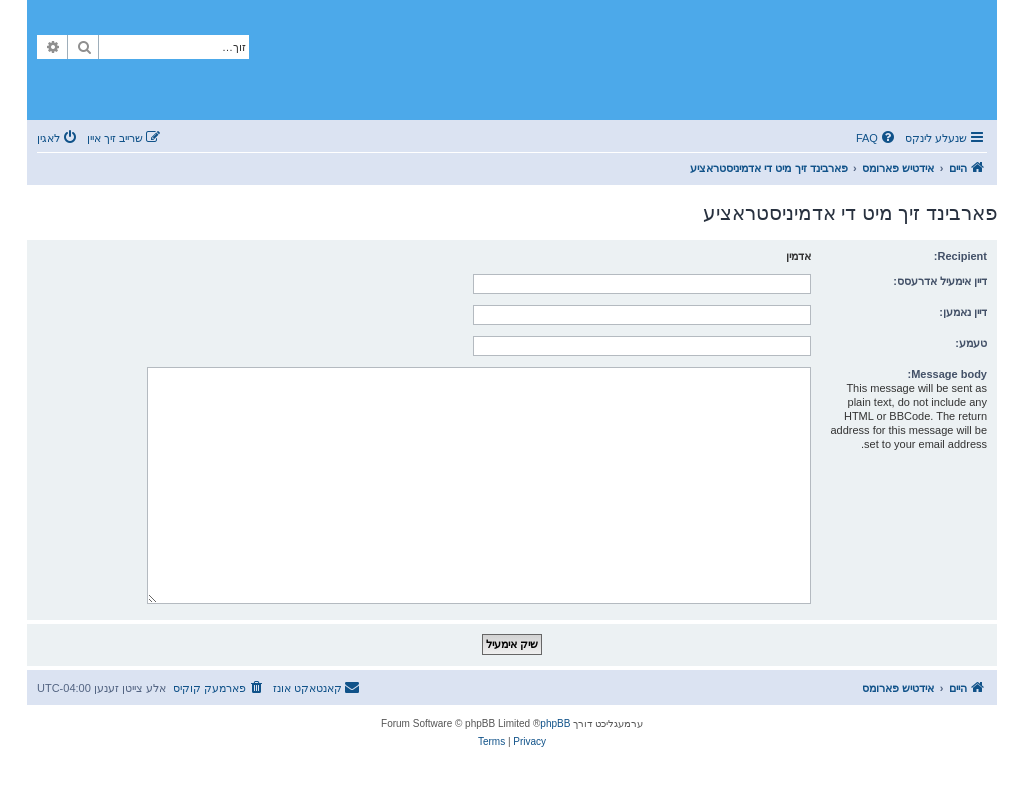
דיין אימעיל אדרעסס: (940, 281)
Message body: (947, 374)
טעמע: (971, 343)
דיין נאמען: (963, 312)
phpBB (555, 723)
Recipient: (960, 256)
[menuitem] (877, 138)
